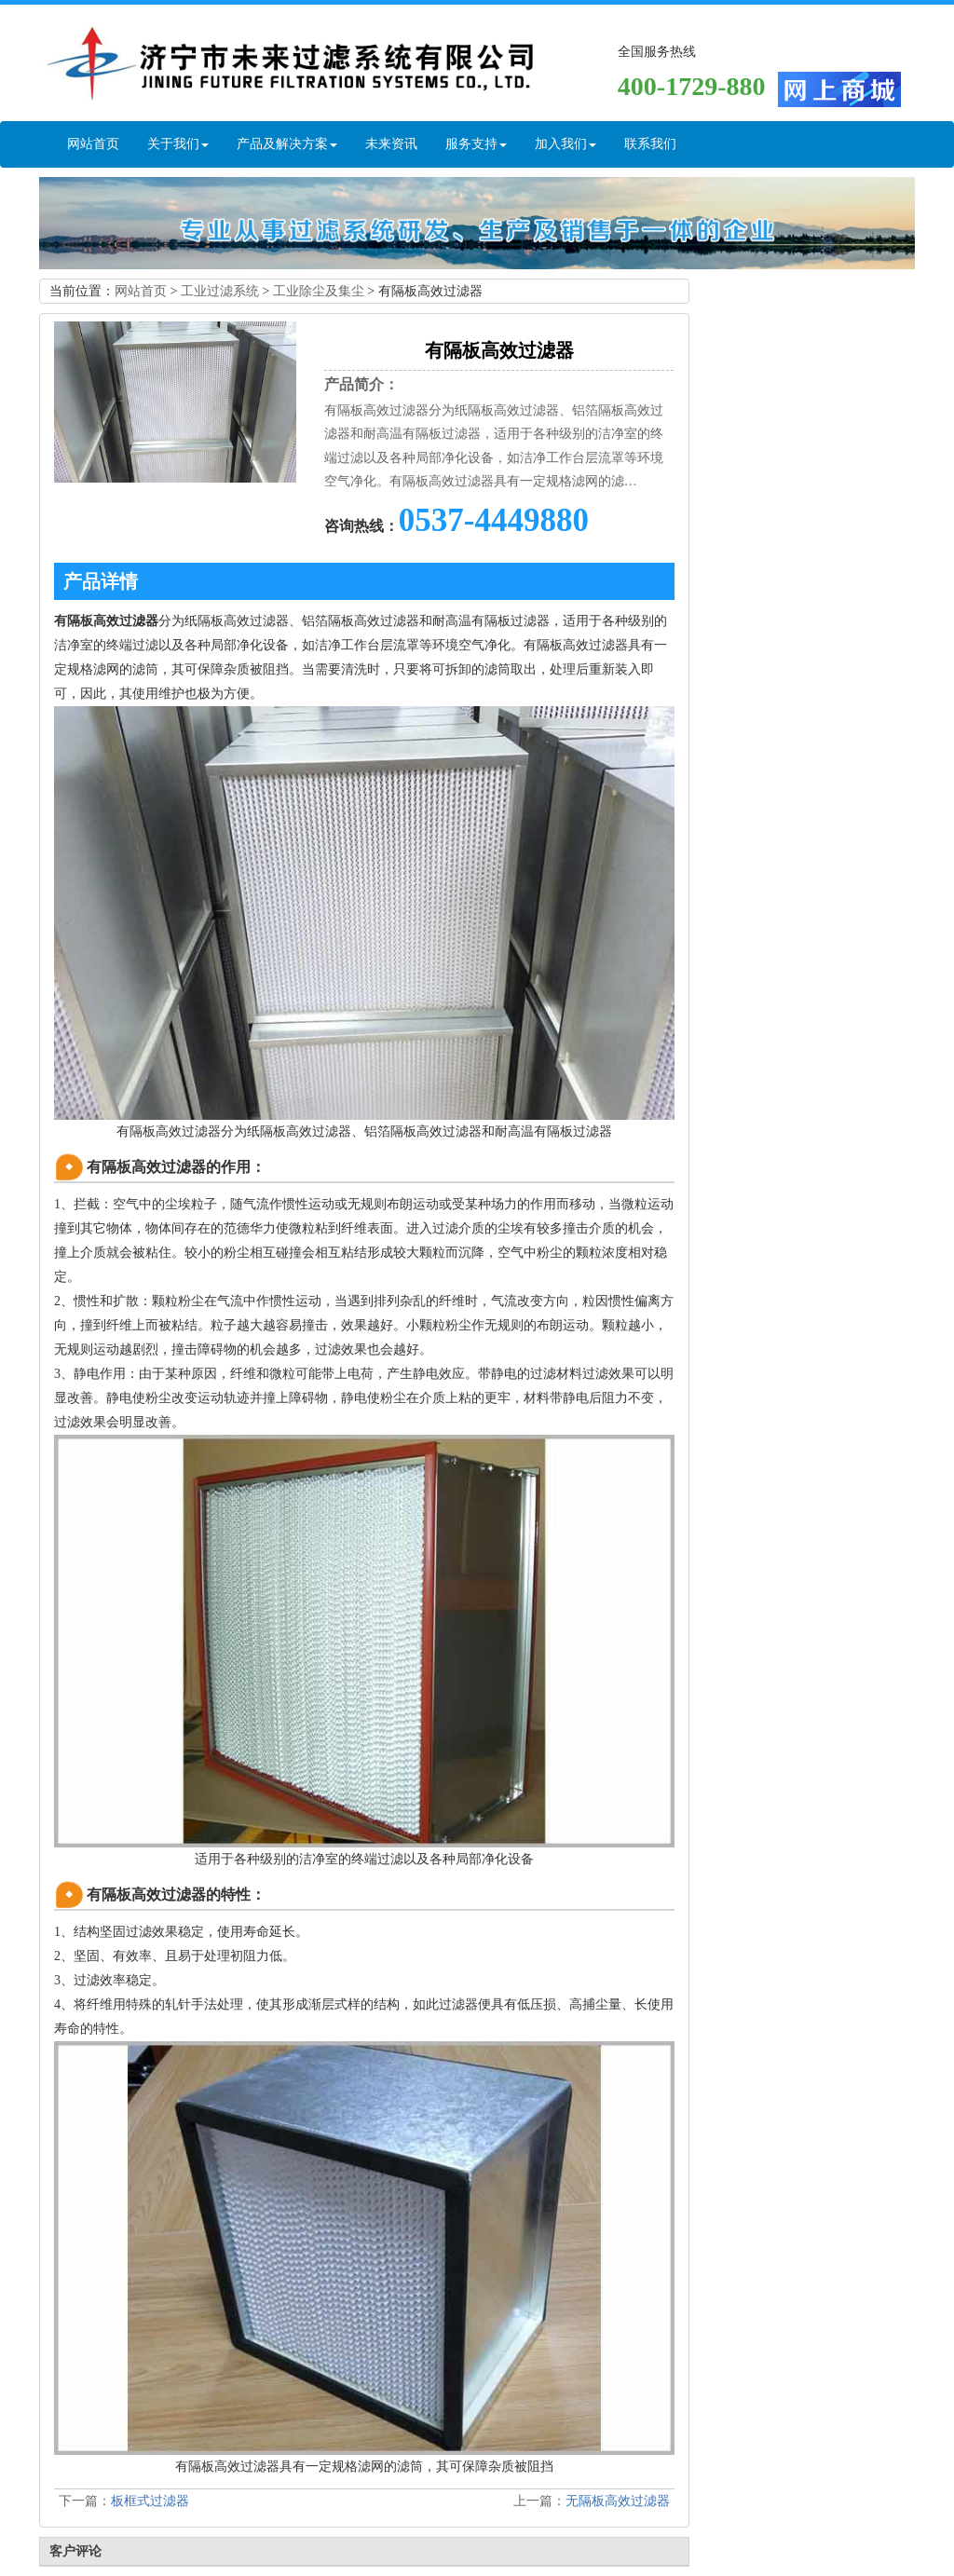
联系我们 (650, 144)
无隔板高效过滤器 (618, 2501)
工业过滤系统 (220, 291)
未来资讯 (391, 144)
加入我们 (565, 144)
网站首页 (93, 144)
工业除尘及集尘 (318, 291)
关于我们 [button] (178, 144)
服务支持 (476, 144)
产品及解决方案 (287, 144)
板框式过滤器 (150, 2501)
